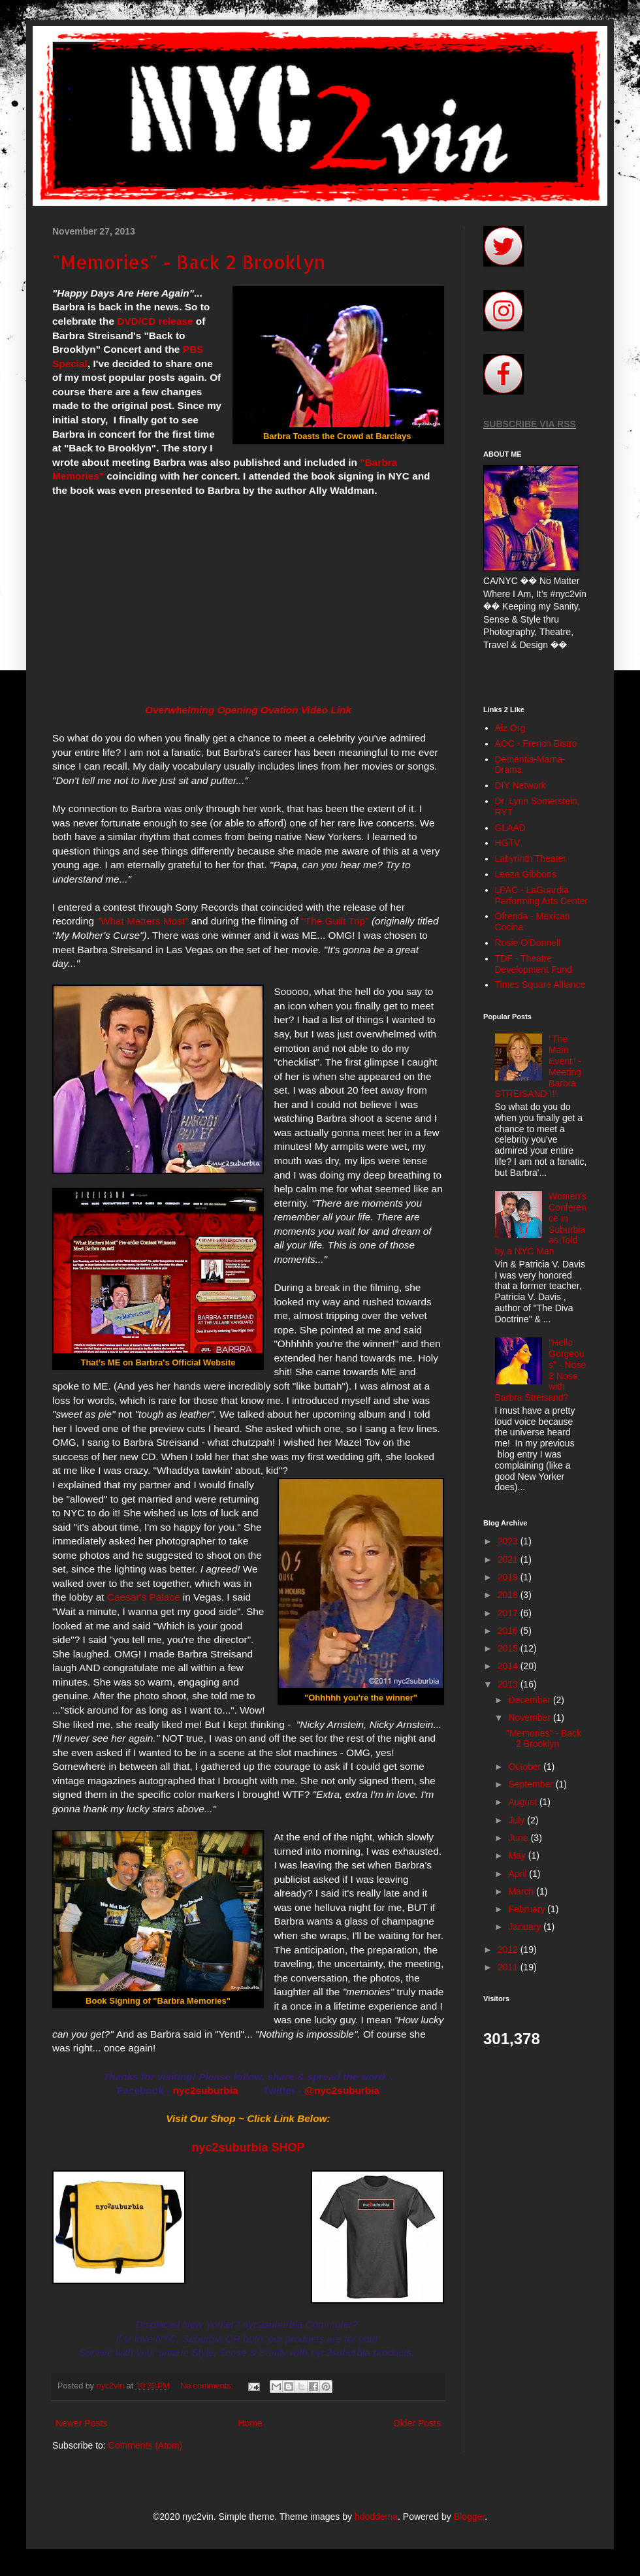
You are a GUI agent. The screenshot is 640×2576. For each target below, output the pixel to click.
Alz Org (510, 728)
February (527, 1909)
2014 (509, 1666)
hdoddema (376, 2516)
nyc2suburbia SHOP (247, 2147)
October (525, 1766)
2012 (509, 1949)
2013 (509, 1684)
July (517, 1820)
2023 (509, 1541)
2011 (509, 1967)
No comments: (208, 2385)
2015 (509, 1648)
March (522, 1891)
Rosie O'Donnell (528, 942)
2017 (509, 1613)
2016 (509, 1630)
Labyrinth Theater (530, 858)
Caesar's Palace (143, 1597)
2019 (509, 1577)
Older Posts (417, 2423)
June (519, 1838)
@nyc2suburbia (341, 2090)
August (523, 1802)
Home (250, 2423)
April (518, 1873)
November (530, 1717)
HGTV (507, 843)
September (531, 1784)
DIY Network (520, 785)
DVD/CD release (155, 321)
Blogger (469, 2516)
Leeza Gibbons (525, 874)
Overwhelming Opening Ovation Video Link (248, 709)
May (518, 1855)
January (525, 1926)
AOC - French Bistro (536, 743)
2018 (509, 1595)
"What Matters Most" (142, 920)
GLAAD (510, 828)
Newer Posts (81, 2423)
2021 (509, 1559)
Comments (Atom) (145, 2445)
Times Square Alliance (540, 984)
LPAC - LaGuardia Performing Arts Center (541, 895)
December (530, 1700)
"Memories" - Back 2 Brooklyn (188, 262)
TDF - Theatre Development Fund (533, 964)
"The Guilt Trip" (334, 920)
